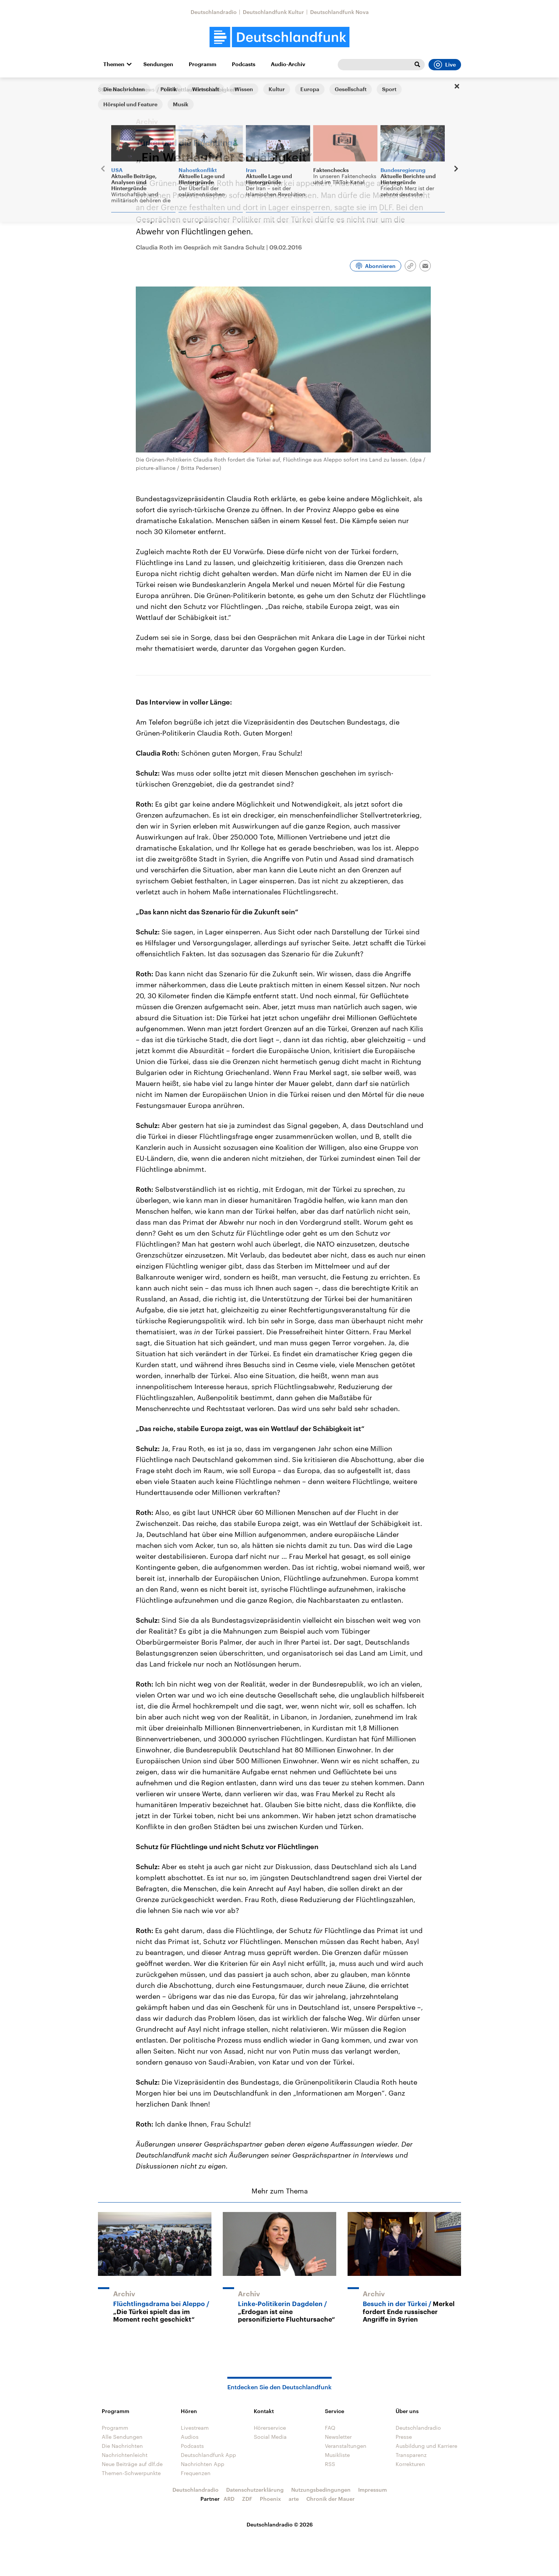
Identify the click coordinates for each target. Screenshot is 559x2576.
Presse (404, 2436)
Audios (190, 2436)
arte (294, 2498)
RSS (330, 2464)
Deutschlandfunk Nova (339, 12)
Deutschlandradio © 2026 (280, 2524)
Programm (202, 64)
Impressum (372, 2489)
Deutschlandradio (214, 12)
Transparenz (411, 2455)
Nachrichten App (202, 2464)
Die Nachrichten (122, 2446)
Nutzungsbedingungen (321, 2489)
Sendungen (158, 64)
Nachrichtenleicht (125, 2455)
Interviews (142, 89)
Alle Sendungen (122, 2436)
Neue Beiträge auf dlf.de (132, 2464)
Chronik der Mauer (330, 2498)
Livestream (195, 2427)
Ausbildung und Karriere (426, 2446)
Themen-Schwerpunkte (131, 2473)
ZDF (247, 2498)
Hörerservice (270, 2427)
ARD (229, 2498)
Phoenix (270, 2498)
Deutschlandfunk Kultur (273, 12)
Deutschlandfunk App (208, 2455)
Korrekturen (410, 2464)
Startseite (110, 89)
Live (445, 64)
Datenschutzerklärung (255, 2489)
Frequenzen (196, 2473)
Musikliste (337, 2455)
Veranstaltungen (345, 2446)
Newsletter (338, 2436)
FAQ (330, 2427)
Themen (113, 64)
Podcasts (243, 64)
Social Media (270, 2436)
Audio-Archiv (288, 64)
